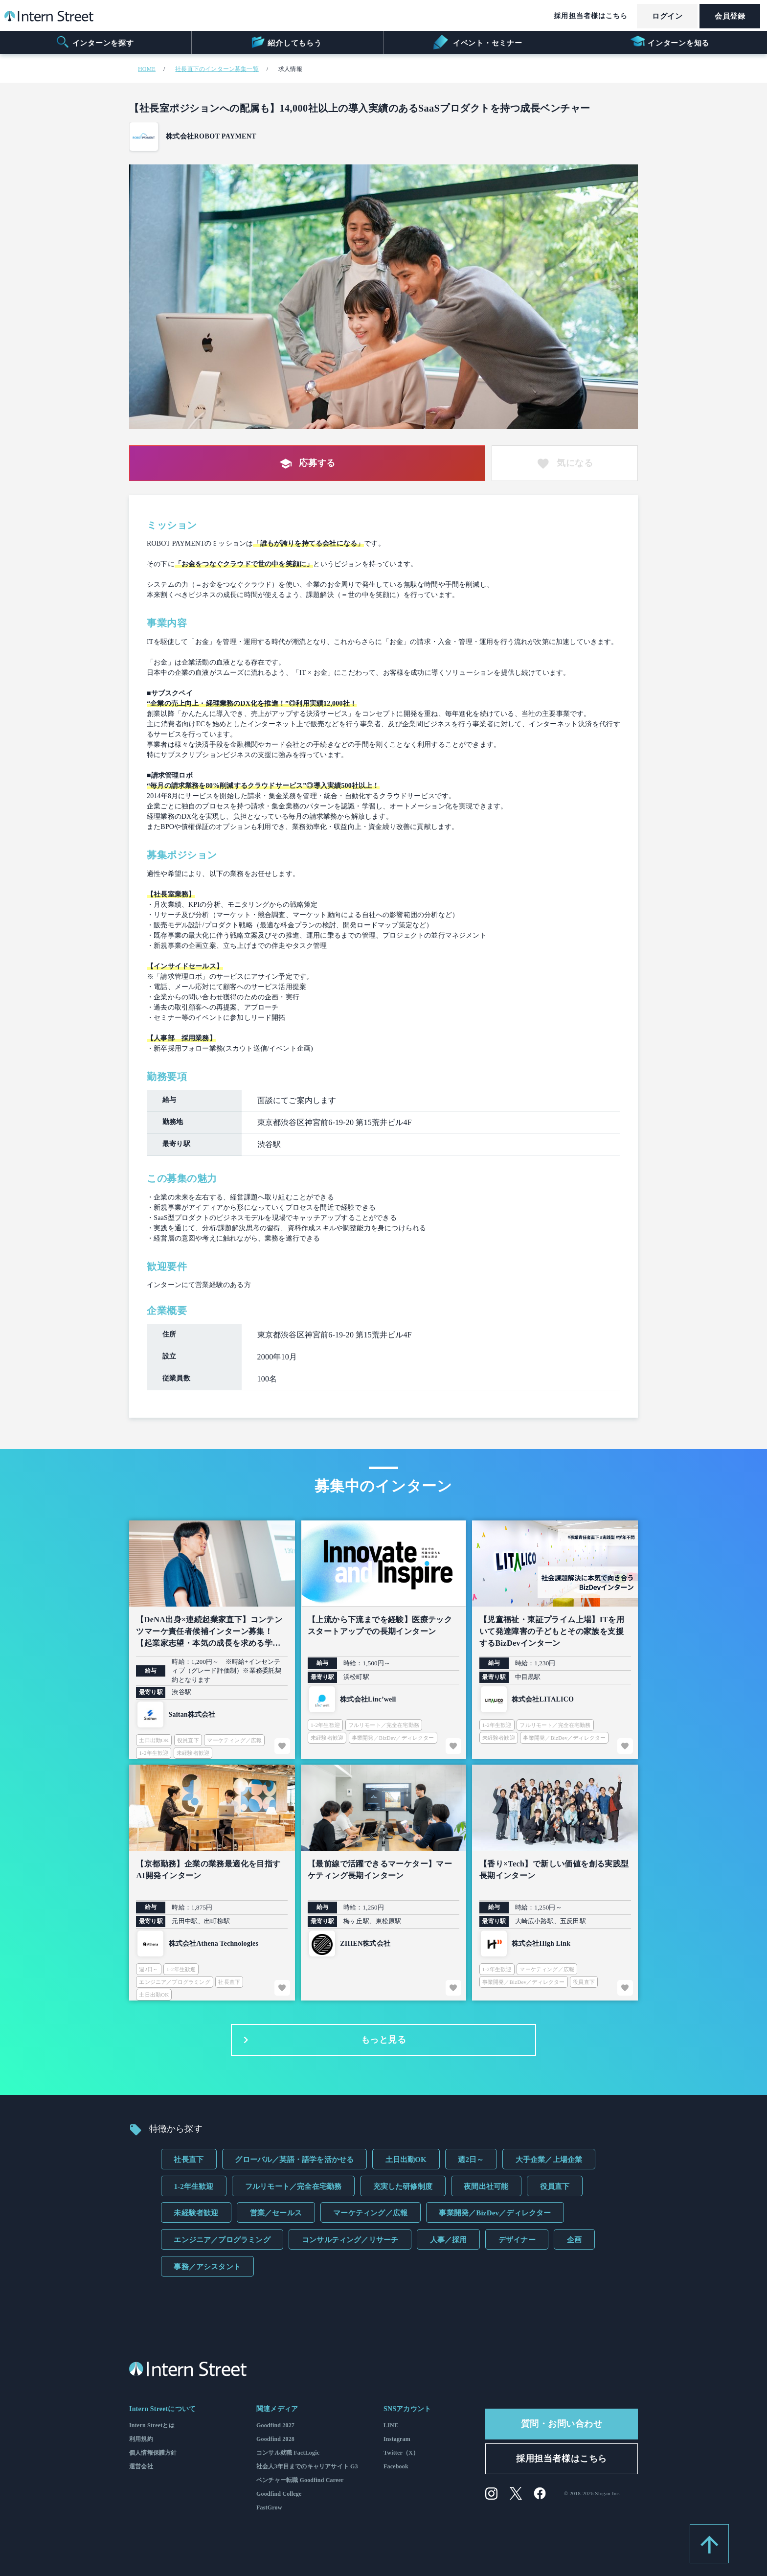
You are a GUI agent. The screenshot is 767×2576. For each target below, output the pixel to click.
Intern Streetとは (152, 2425)
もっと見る (322, 2040)
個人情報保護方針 (153, 2452)
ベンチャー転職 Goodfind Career (300, 2480)
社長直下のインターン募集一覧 (217, 69)
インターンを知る (670, 42)
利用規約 (141, 2439)
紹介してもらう (285, 42)
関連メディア (277, 2409)
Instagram (397, 2439)
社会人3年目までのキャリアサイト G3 (307, 2466)
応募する (307, 463)
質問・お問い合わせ (562, 2424)
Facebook (396, 2466)
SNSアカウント (407, 2409)
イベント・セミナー (477, 42)
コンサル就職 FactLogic (287, 2452)
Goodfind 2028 (275, 2439)
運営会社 (141, 2466)
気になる (565, 463)
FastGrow (269, 2507)
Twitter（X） (401, 2452)
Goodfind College (279, 2493)
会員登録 (730, 16)
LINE (391, 2425)
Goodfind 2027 (275, 2425)
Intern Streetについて (162, 2409)
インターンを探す (94, 42)
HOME (147, 69)
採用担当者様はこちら (590, 16)
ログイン (667, 16)
